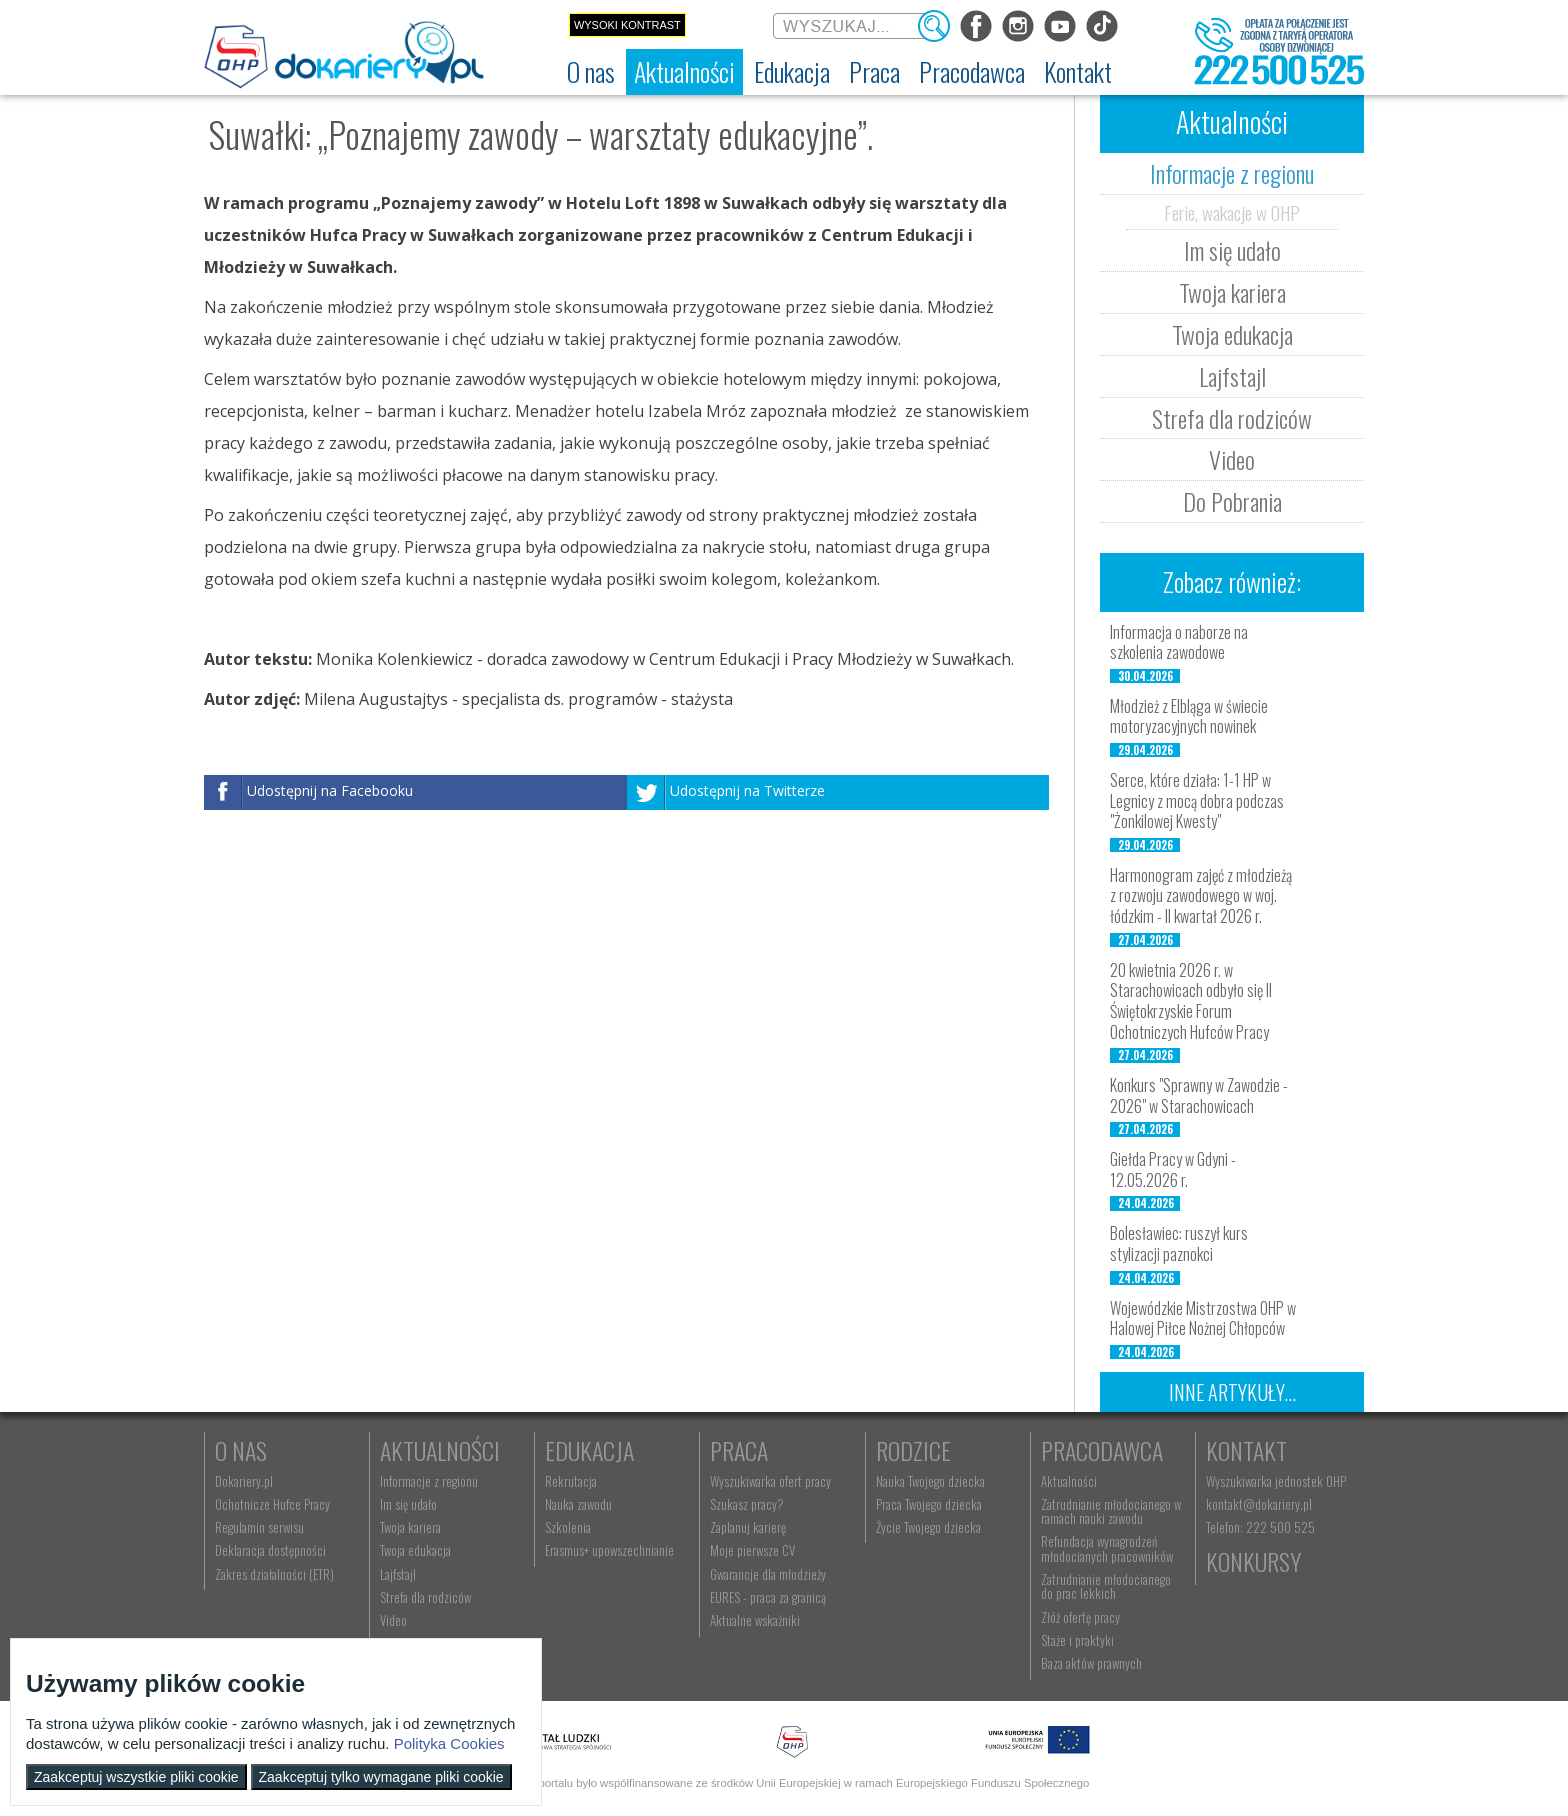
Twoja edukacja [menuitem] (415, 1550)
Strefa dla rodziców (1232, 418)
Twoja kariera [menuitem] (410, 1527)
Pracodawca (1102, 1450)
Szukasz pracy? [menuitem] (747, 1504)
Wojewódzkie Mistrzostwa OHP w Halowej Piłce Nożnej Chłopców (1203, 1318)
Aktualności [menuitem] (1069, 1481)
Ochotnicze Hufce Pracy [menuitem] (272, 1504)
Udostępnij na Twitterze (747, 790)
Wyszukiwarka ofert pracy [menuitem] (770, 1481)
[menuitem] (591, 72)
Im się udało (1232, 250)
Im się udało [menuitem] (408, 1504)
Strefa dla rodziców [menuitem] (425, 1597)
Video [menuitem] (393, 1620)
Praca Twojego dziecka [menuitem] (929, 1504)
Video (1232, 459)
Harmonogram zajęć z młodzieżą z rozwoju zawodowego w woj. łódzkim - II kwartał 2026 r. (1201, 896)
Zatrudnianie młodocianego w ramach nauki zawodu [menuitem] (1111, 1511)
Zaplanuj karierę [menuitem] (748, 1527)
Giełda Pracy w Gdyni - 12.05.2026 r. (1173, 1169)
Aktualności (440, 1450)
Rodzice (913, 1450)
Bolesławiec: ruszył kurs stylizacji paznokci (1179, 1243)
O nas (241, 1450)
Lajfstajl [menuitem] (398, 1574)
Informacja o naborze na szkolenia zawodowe (1179, 642)
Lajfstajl (1232, 376)
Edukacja (589, 1450)
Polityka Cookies (449, 1743)
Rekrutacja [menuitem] (571, 1481)
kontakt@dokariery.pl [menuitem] (1259, 1504)
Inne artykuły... (1232, 1392)
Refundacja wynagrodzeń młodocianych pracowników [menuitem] (1107, 1548)
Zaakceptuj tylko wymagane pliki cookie (381, 1777)
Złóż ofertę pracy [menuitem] (1080, 1617)
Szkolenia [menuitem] (568, 1527)
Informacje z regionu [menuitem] (429, 1481)
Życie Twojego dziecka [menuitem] (928, 1527)
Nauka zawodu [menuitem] (578, 1504)
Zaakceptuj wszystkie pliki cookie (136, 1777)
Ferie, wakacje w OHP (1232, 212)
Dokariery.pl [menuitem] (244, 1481)
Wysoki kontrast (627, 25)
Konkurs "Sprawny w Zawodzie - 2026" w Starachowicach (1199, 1095)
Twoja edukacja (1232, 334)
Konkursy (1253, 1561)
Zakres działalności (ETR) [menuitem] (274, 1574)
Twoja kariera (1232, 292)
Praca (739, 1450)
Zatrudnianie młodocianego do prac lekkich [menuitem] (1106, 1586)
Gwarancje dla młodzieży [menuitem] (768, 1574)
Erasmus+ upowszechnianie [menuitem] (609, 1550)
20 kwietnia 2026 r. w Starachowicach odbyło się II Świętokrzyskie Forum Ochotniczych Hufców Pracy (1191, 1001)
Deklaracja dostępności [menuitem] (270, 1550)
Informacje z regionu (1232, 173)
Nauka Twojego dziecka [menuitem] (930, 1481)
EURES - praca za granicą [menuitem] (768, 1597)
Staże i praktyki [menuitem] (1077, 1640)
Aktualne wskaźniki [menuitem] (755, 1620)
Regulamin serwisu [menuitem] (259, 1527)
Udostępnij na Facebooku (330, 790)
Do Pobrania (1232, 501)
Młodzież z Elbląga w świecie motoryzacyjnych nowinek (1189, 716)
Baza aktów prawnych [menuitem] (1091, 1663)
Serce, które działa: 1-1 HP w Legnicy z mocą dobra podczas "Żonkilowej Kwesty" (1197, 801)
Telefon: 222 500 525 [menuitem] (1260, 1527)
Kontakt (1246, 1450)
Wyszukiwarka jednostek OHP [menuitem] (1276, 1481)
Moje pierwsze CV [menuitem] (752, 1550)
